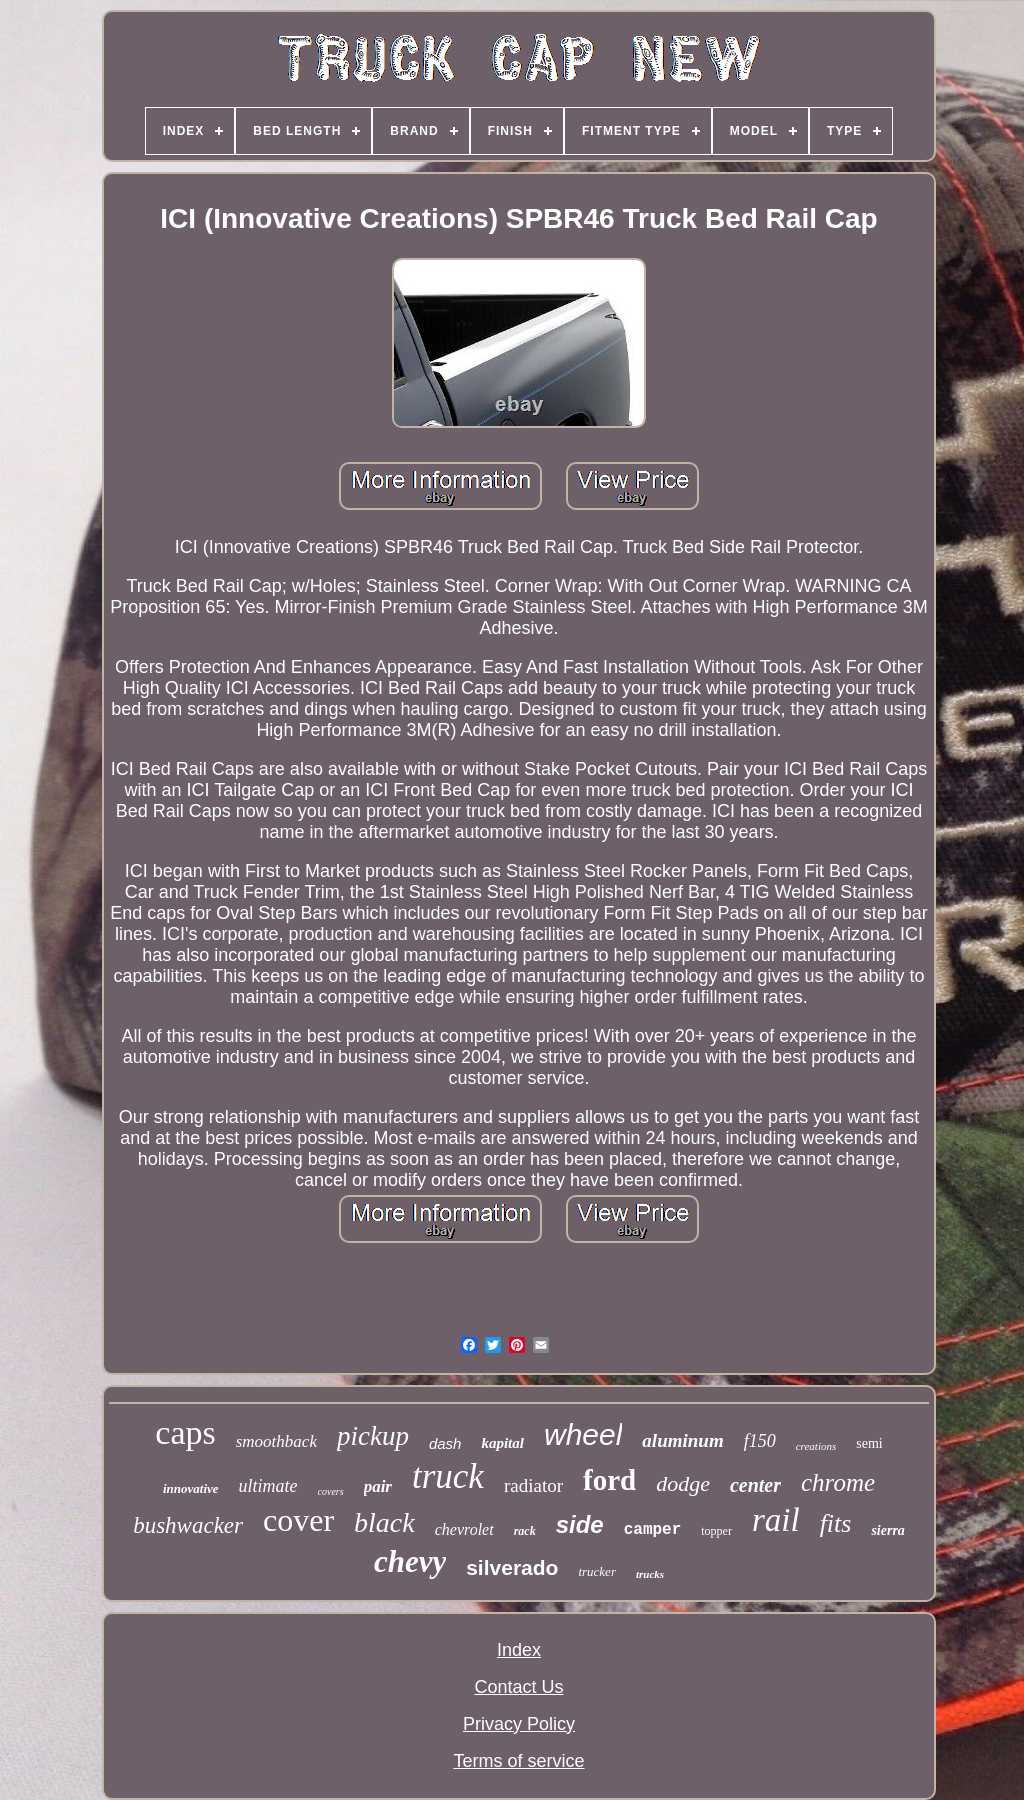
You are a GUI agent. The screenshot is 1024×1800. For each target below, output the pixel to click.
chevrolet (464, 1529)
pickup (373, 1436)
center (755, 1485)
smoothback (276, 1441)
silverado (512, 1567)
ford (609, 1480)
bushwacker (188, 1525)
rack (525, 1531)
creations (816, 1446)
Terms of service (518, 1761)
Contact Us (518, 1687)
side (580, 1524)
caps (185, 1432)
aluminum (682, 1440)
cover (298, 1520)
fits (836, 1523)
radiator (533, 1485)
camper (653, 1530)
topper (716, 1531)
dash (445, 1443)
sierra (887, 1530)
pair (378, 1486)
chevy (410, 1561)
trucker (597, 1571)
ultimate (268, 1486)
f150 (760, 1441)
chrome (838, 1482)
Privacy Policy (519, 1724)
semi (869, 1443)
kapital (502, 1443)
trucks (650, 1574)
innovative (191, 1488)
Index (519, 1650)
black (384, 1522)
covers (331, 1491)
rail (776, 1520)
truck (448, 1476)
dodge (683, 1483)
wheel (583, 1434)
